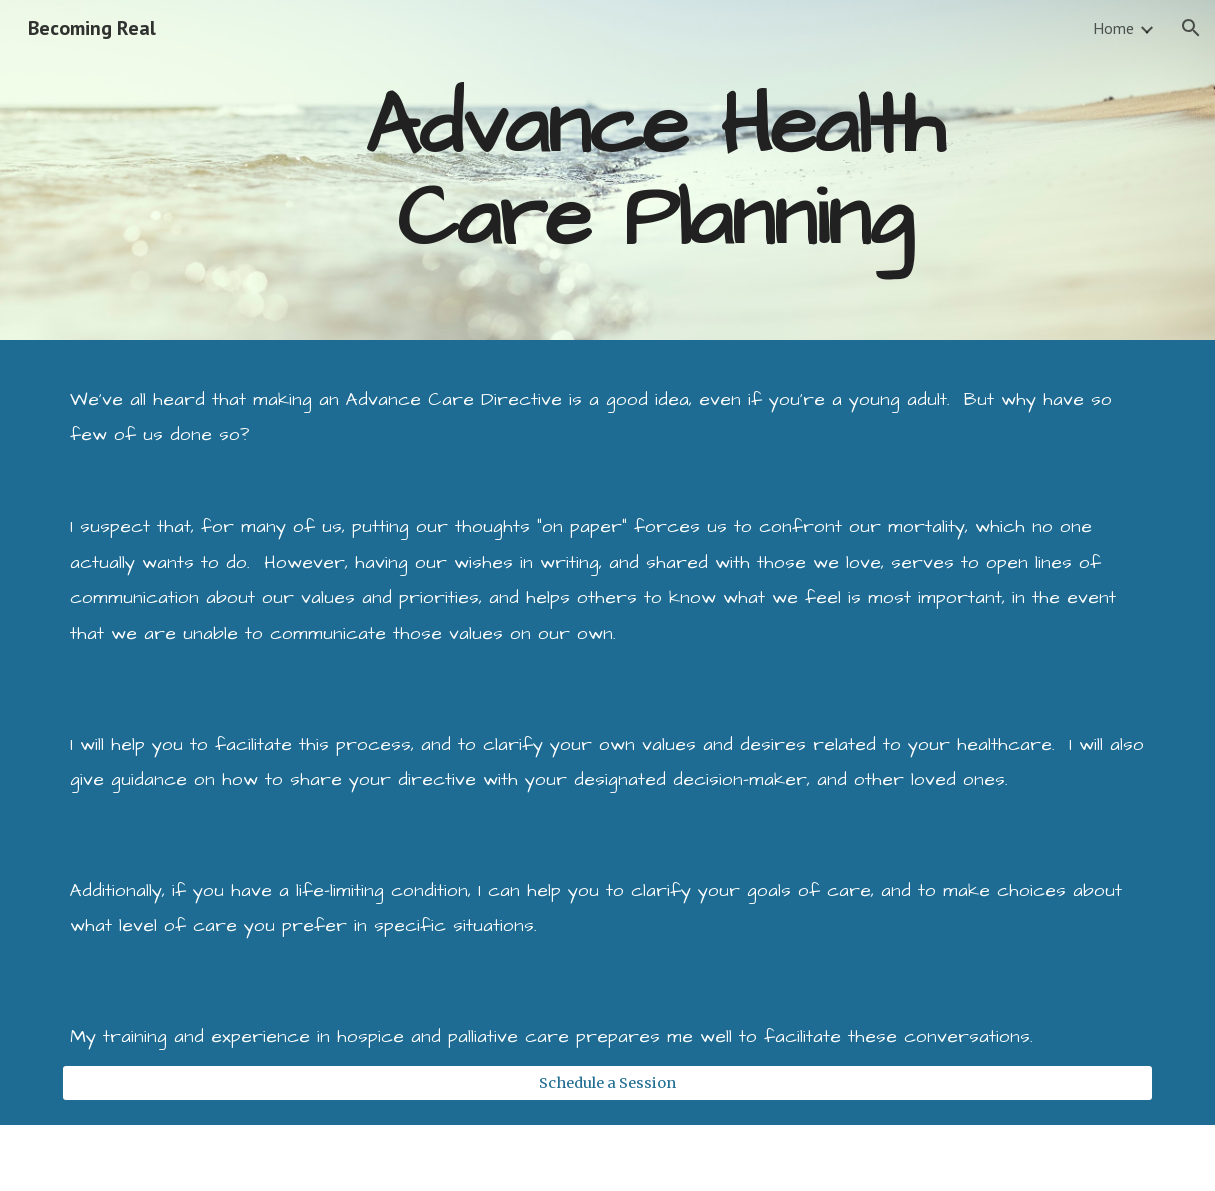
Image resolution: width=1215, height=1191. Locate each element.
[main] (653, 170)
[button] (1191, 28)
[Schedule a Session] (607, 1082)
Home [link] (1113, 28)
